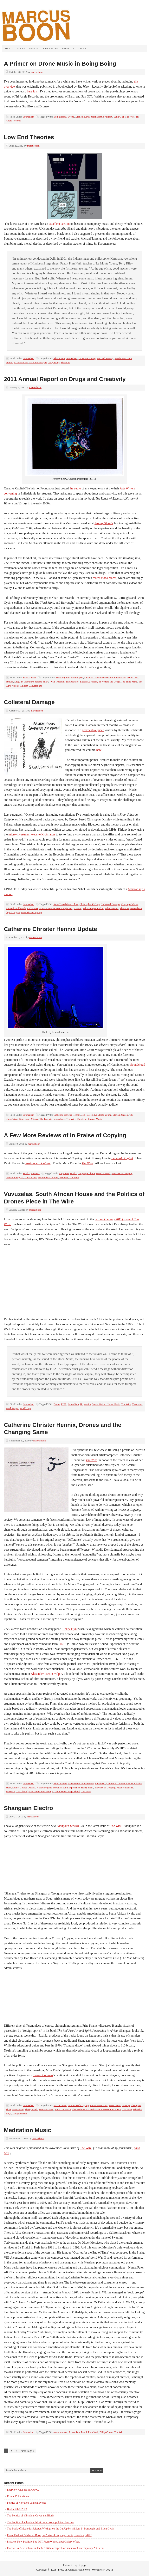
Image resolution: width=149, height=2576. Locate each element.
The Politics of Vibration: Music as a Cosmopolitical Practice (40, 2522)
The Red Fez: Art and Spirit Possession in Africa (96, 2109)
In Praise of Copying (122, 1173)
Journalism (50, 48)
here (99, 750)
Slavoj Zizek (31, 2109)
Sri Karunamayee (38, 362)
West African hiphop (31, 912)
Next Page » (27, 2451)
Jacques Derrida (125, 1787)
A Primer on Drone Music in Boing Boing (60, 63)
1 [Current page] (6, 2451)
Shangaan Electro (28, 1808)
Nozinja (126, 2105)
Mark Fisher (30, 1177)
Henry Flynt (70, 1629)
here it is (32, 91)
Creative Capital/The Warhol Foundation (105, 677)
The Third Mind (129, 681)
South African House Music (106, 1404)
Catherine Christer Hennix (67, 1114)
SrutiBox (107, 116)
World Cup (25, 1408)
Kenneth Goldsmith (16, 908)
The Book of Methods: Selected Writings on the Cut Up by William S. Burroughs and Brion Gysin (60, 2528)
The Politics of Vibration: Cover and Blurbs (31, 2515)
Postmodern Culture (48, 1177)
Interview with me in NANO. (23, 2489)
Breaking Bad (63, 677)
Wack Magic (12, 1408)
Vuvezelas (137, 1404)
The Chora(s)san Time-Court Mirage (34, 1791)
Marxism (10, 1791)
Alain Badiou (60, 1783)
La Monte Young (87, 358)
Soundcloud (137, 1064)
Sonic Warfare (46, 2109)
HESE (62, 1644)
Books (21, 48)
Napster (77, 908)
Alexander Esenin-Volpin (46, 1673)
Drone (71, 116)
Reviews (35, 1173)
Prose (61, 2569)
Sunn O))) (119, 116)
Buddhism (100, 1783)
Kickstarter (32, 908)
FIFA (63, 1404)
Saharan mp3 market (93, 908)
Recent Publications (18, 2496)
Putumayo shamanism (17, 362)
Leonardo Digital (14, 1177)
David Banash (103, 1173)
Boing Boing (60, 116)
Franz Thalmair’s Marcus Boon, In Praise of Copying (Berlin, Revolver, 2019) (49, 2535)
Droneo (79, 116)
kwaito (87, 1404)
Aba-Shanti (59, 358)
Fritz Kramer (60, 2105)
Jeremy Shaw (41, 681)
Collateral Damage (29, 702)
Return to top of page (74, 2565)
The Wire (129, 116)
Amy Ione (64, 1173)
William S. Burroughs (31, 685)
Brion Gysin (77, 677)
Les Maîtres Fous (98, 2105)
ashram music (61, 2432)
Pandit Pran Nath (123, 358)
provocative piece (93, 730)
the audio (75, 488)
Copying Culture (129, 904)
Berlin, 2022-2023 (17, 2509)
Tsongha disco (19, 2113)
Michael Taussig (105, 358)
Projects (68, 48)
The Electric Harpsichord (52, 1118)
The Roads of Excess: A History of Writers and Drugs (93, 681)
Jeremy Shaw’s (103, 523)
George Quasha (27, 1787)
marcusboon (37, 71)
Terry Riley (54, 362)
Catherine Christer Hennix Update (50, 929)
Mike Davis (115, 2105)
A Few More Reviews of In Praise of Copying (65, 1135)
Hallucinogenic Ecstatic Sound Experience (58, 1787)
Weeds (15, 685)
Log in (109, 2569)
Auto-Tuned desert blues (65, 904)
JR (81, 1404)
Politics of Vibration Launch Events (26, 2502)
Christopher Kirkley (90, 904)
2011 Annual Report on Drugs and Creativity (65, 379)
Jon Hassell (87, 1114)
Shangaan (136, 2105)
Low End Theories (29, 137)
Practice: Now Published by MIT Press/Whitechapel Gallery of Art (43, 2541)
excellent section (59, 223)
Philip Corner (106, 2432)
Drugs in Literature (24, 681)
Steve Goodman (43, 2075)
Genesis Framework (79, 2569)
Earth (87, 116)
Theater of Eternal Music (89, 1118)
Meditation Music (27, 2130)
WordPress (98, 2569)
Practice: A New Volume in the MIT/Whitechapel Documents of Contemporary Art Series (55, 2548)
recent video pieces (105, 578)
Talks (82, 48)
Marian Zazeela (120, 1114)
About (8, 48)
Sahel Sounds (111, 908)
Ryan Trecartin (57, 681)
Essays (33, 48)
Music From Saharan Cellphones (55, 908)
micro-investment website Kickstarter (32, 834)
